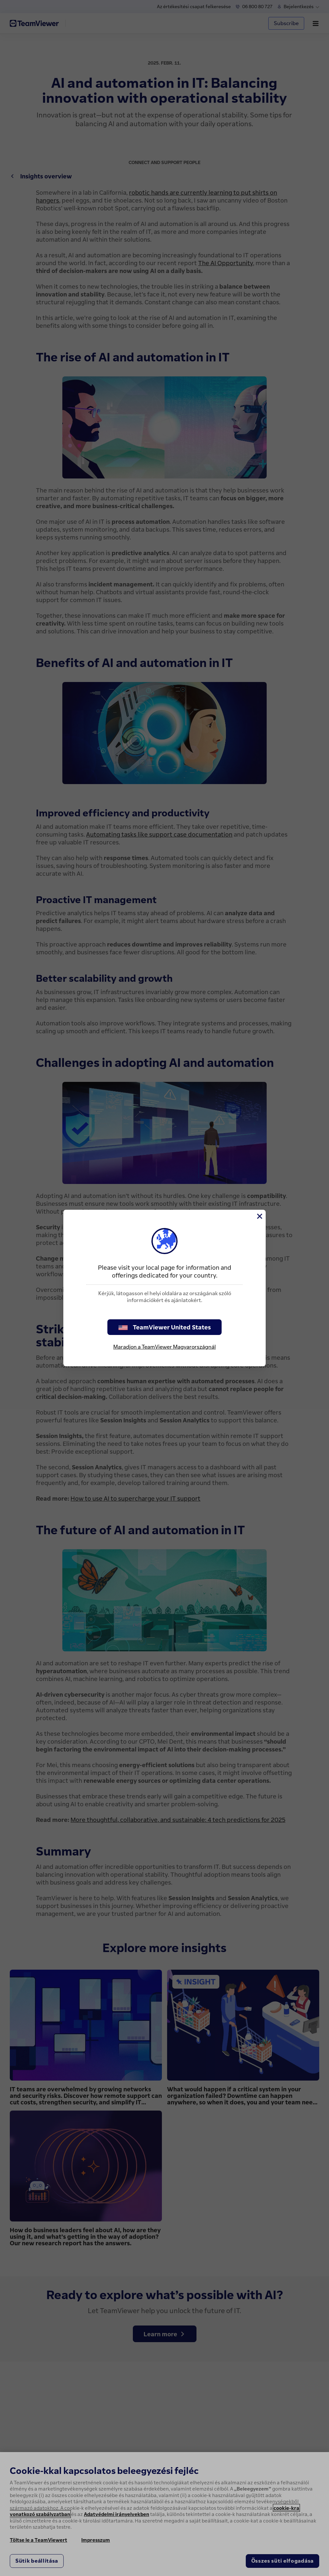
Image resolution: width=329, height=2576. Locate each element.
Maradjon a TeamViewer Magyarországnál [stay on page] (164, 1346)
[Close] (259, 1216)
